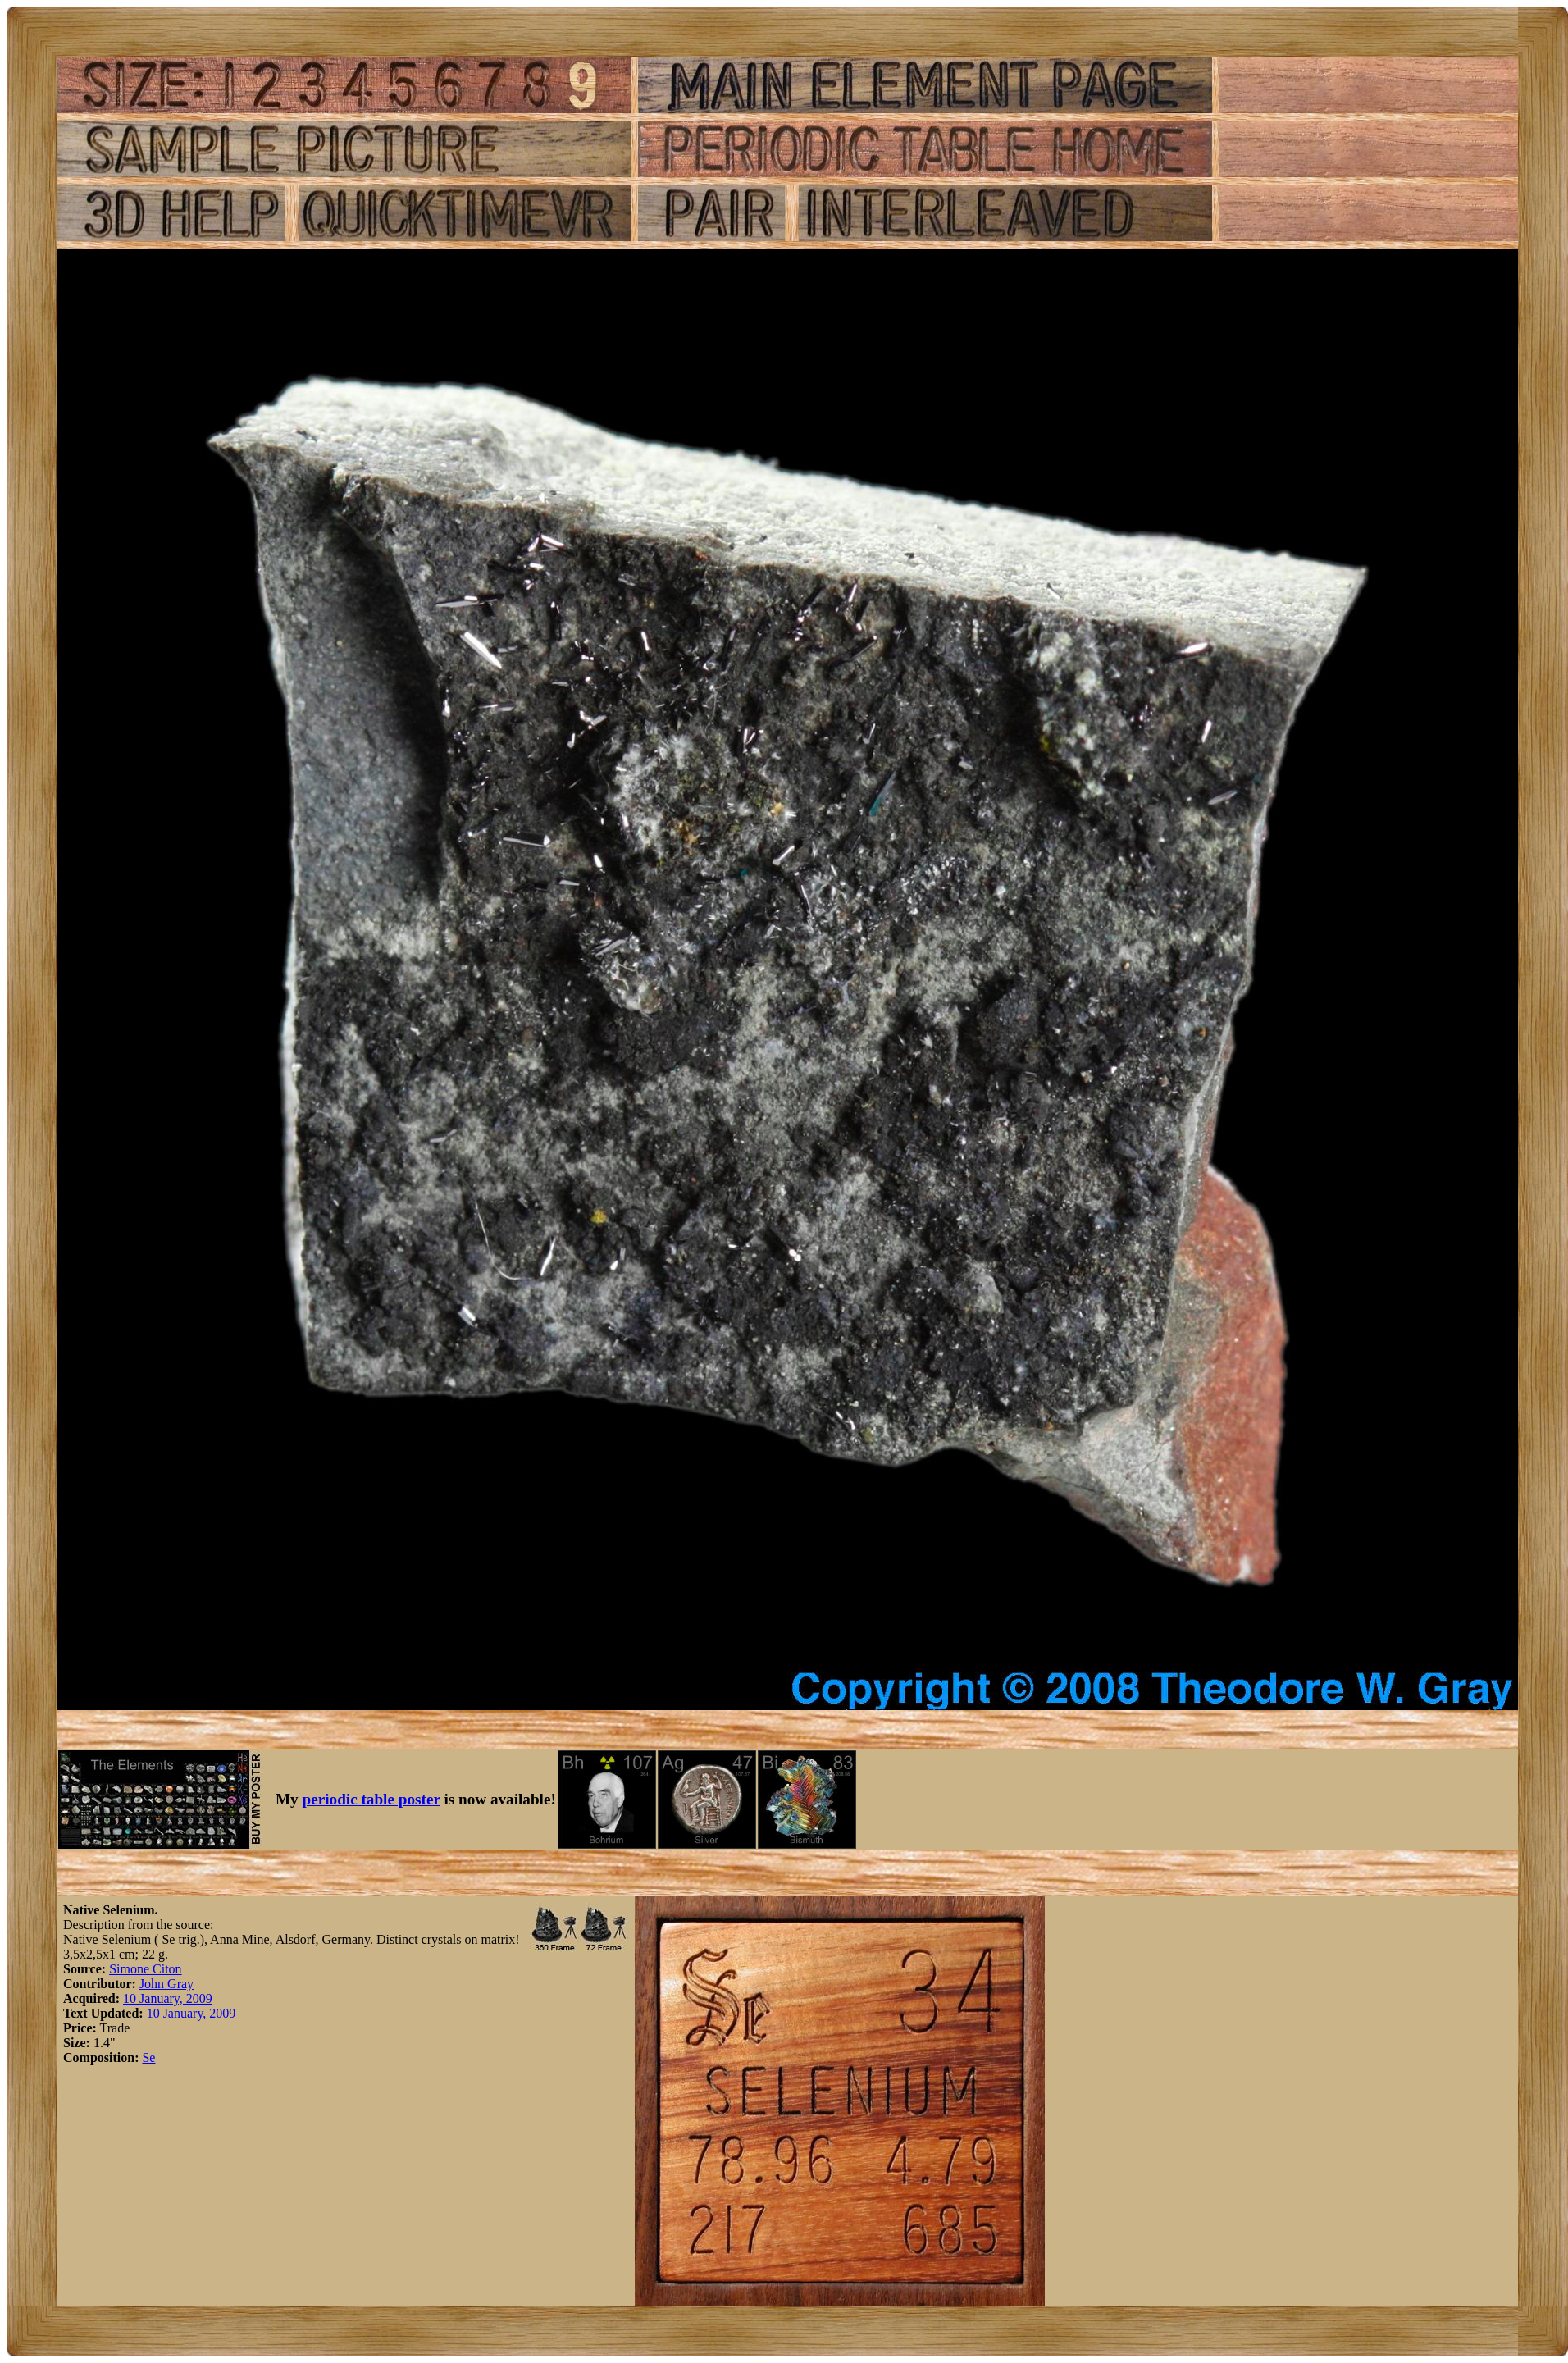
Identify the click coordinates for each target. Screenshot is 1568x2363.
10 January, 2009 (167, 1998)
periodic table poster (371, 1799)
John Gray (166, 1984)
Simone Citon (145, 1969)
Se (148, 2057)
